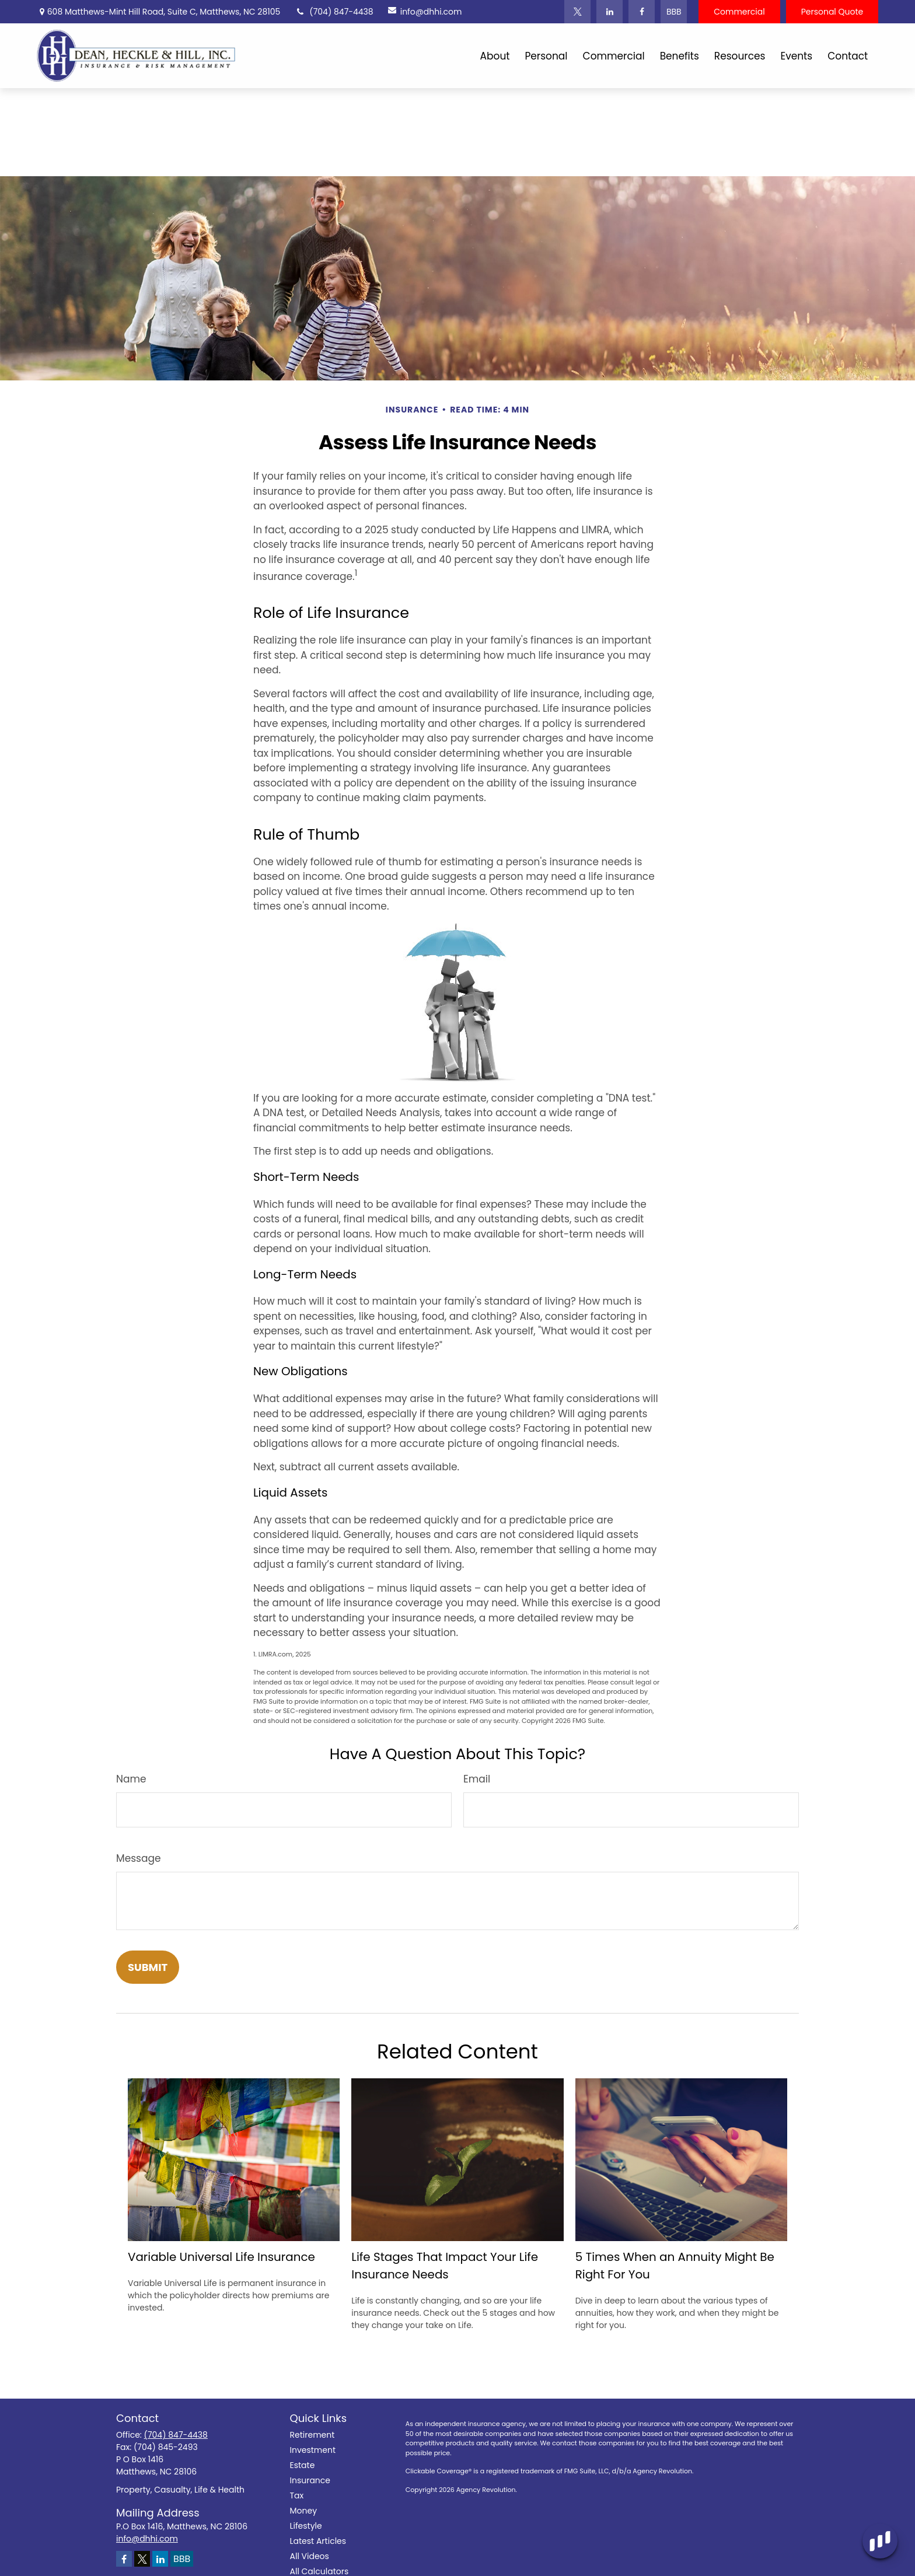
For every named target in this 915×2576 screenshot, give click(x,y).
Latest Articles (318, 2541)
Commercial (739, 12)
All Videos (309, 2556)
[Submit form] (147, 1967)
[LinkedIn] (609, 11)
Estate (302, 2465)
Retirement (312, 2435)
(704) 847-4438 (334, 12)
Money (303, 2510)
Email (476, 1779)
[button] (495, 55)
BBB (674, 12)
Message (138, 1858)
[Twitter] (577, 11)
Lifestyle (306, 2526)
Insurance (310, 2480)
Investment (313, 2450)
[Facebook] (641, 11)
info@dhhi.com (422, 12)
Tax (297, 2495)
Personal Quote (832, 12)
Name (131, 1779)
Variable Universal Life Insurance (221, 2257)
